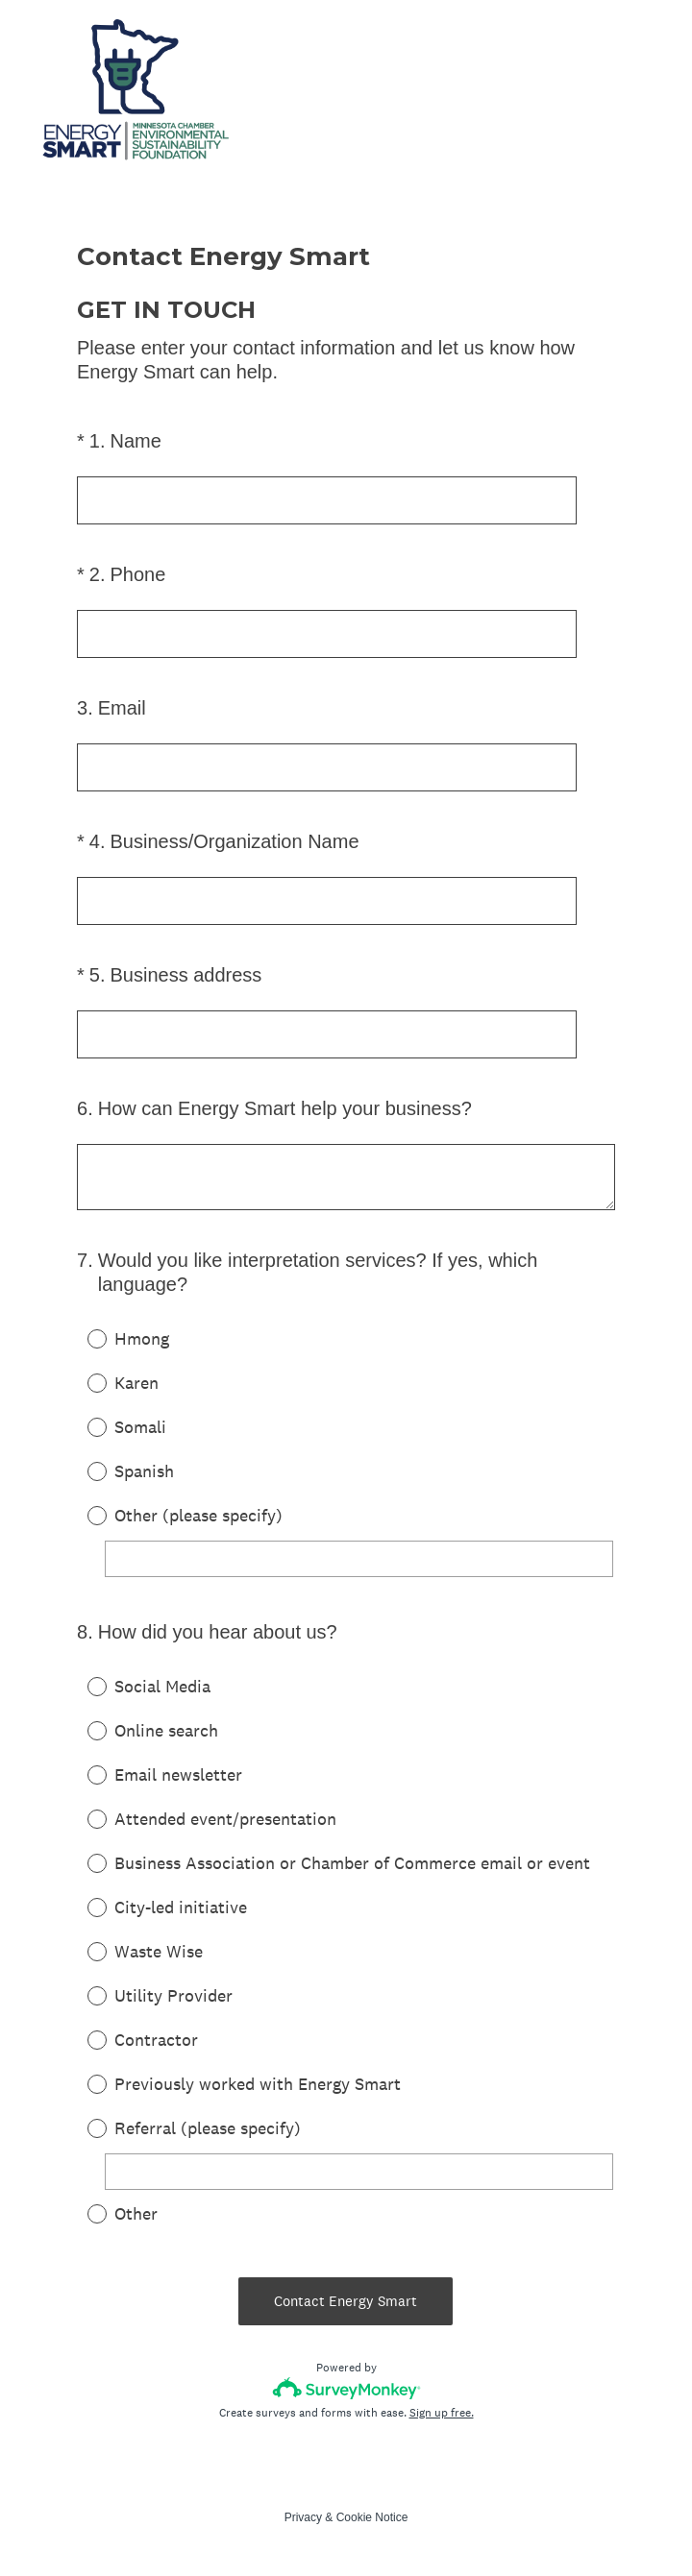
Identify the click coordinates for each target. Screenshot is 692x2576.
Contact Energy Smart (346, 2301)
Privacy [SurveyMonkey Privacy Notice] (303, 2517)
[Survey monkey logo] (346, 2388)
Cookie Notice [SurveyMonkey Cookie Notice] (372, 2517)
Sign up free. (441, 2412)
